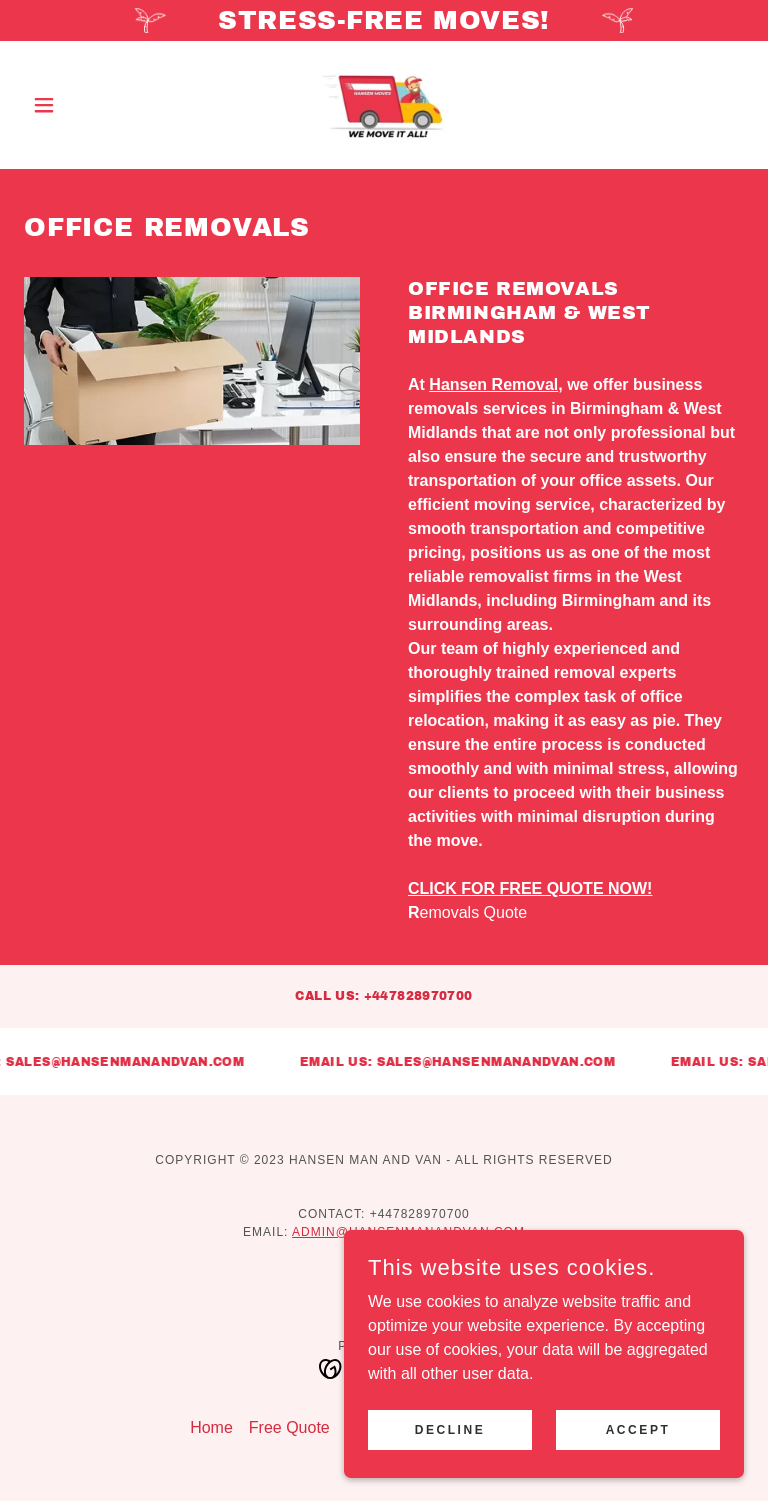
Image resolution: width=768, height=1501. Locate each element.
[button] (78, 105)
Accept (638, 1429)
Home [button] (211, 1427)
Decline (450, 1429)
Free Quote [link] (289, 1427)
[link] (384, 105)
